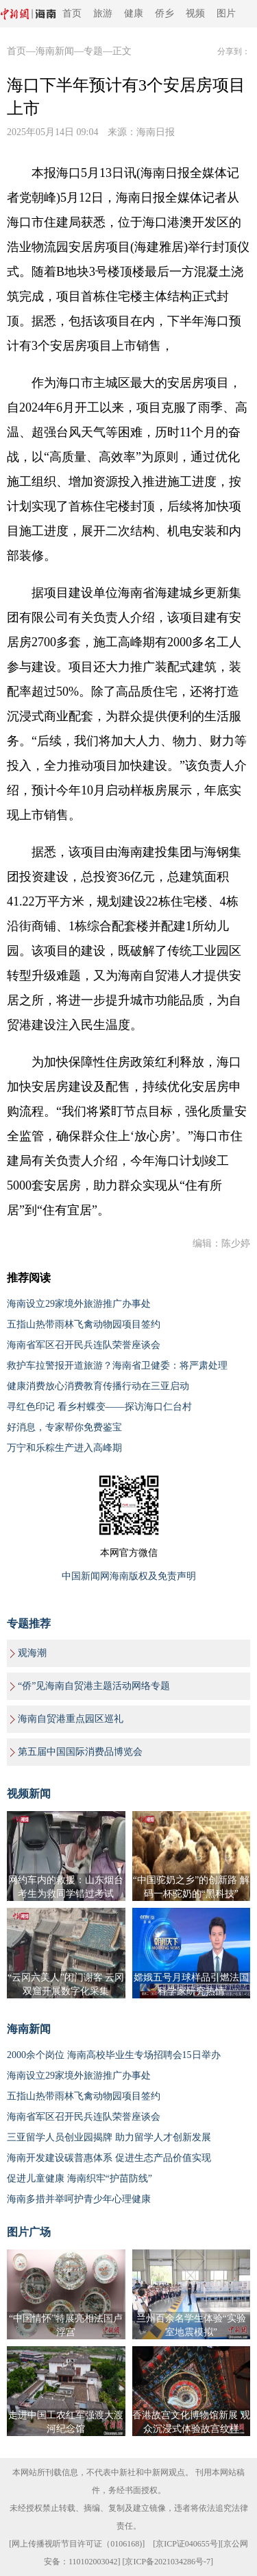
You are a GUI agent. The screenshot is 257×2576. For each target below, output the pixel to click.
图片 (226, 13)
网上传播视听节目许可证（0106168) (77, 2544)
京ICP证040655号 (187, 2544)
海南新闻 (55, 51)
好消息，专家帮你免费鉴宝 (64, 1427)
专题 (93, 51)
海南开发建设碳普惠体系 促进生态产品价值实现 (109, 2158)
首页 (72, 13)
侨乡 (164, 13)
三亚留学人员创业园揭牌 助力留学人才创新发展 (109, 2137)
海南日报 (155, 132)
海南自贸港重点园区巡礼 (70, 1719)
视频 (195, 13)
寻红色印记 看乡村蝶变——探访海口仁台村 (99, 1407)
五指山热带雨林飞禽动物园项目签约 (83, 1324)
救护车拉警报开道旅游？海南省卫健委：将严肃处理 (117, 1365)
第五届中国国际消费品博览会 (80, 1752)
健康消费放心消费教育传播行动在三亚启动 (98, 1386)
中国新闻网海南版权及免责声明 (129, 1576)
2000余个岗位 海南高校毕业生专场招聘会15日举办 (114, 2055)
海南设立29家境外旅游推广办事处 (79, 1304)
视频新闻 (29, 1793)
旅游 (102, 13)
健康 (133, 13)
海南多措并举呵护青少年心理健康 (79, 2199)
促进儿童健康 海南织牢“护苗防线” (79, 2178)
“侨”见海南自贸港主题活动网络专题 (94, 1686)
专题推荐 (29, 1623)
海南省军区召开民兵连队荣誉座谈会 (83, 1345)
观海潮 (32, 1653)
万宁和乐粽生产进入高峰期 (64, 1448)
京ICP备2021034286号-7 (167, 2561)
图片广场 (29, 2232)
